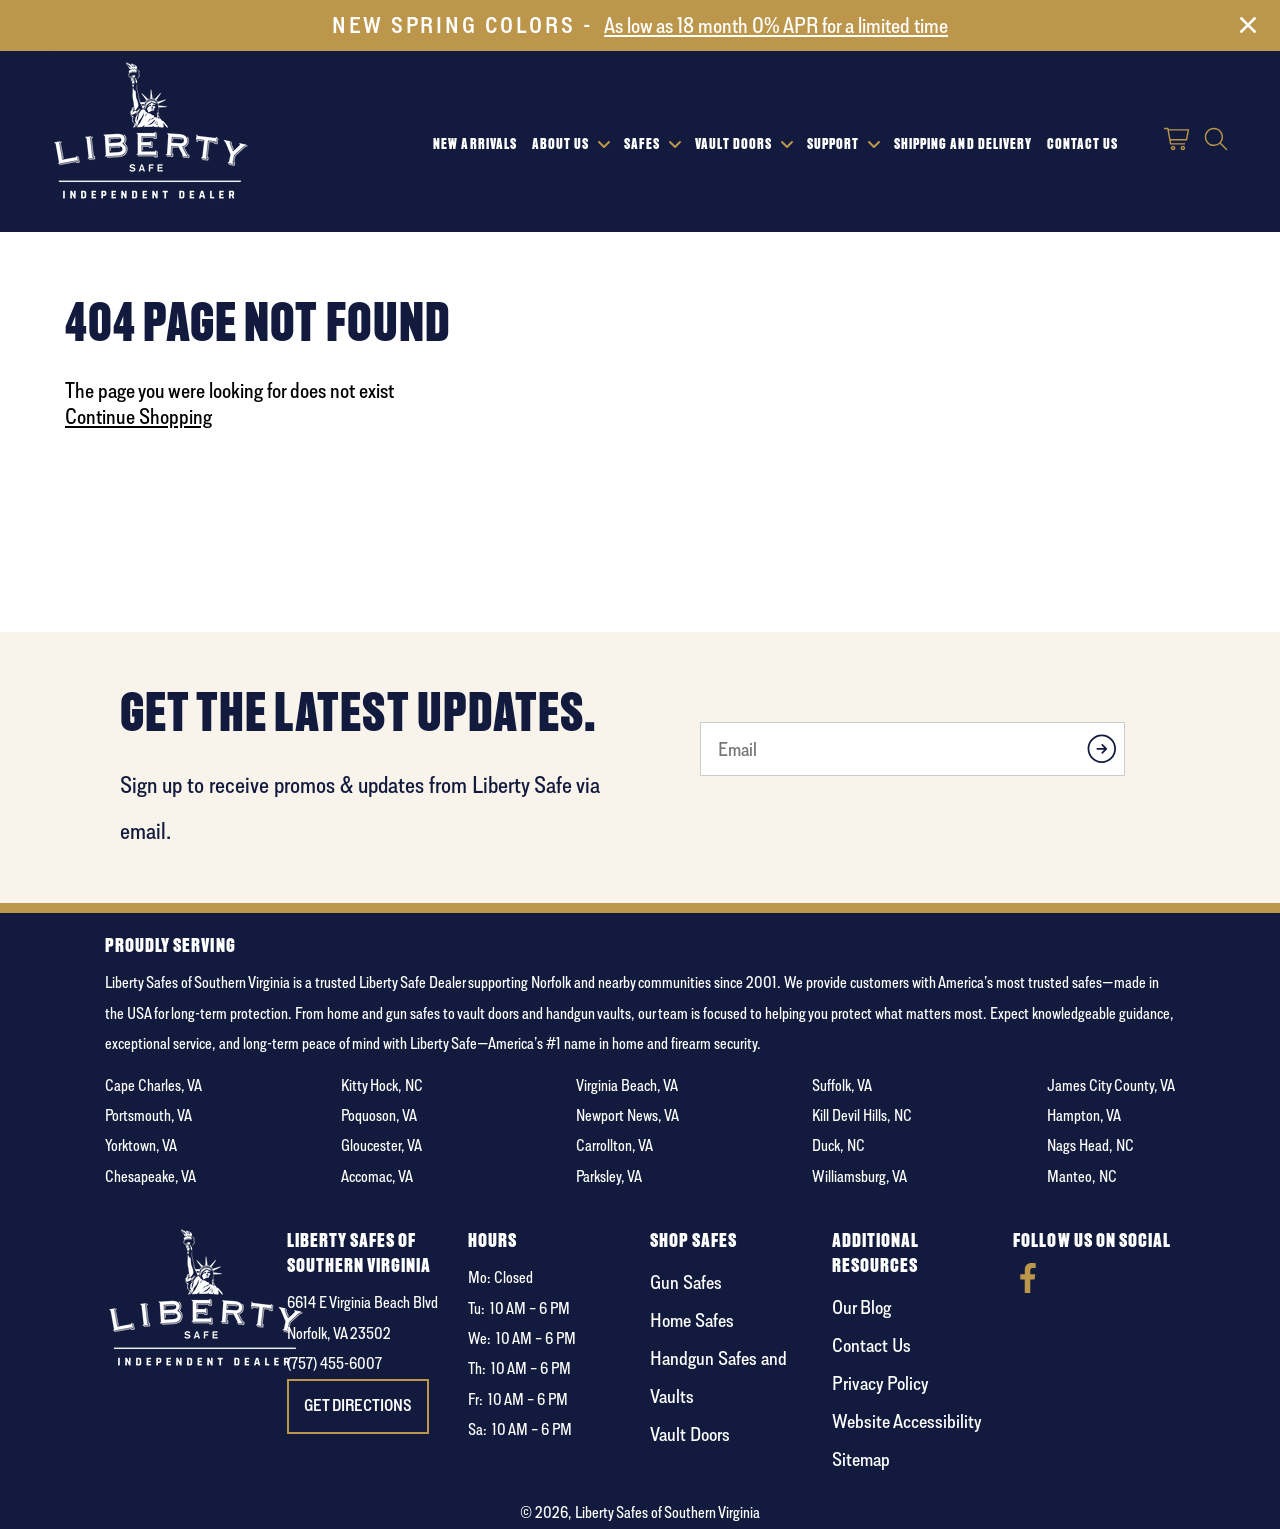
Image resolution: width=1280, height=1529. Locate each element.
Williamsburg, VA (859, 1176)
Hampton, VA (1084, 1115)
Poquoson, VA (379, 1115)
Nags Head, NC (1090, 1145)
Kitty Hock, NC (382, 1085)
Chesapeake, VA (150, 1176)
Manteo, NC (1082, 1176)
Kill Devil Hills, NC (862, 1115)
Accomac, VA (377, 1176)
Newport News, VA (627, 1115)
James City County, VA (1111, 1085)
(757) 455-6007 (334, 1363)
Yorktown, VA (141, 1145)
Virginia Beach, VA (627, 1085)
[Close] (1248, 29)
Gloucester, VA (381, 1145)
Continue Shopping (138, 416)
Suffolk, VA (842, 1085)
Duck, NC (838, 1145)
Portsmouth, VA (148, 1115)
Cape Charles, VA (153, 1085)
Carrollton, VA (614, 1145)
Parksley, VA (609, 1176)
